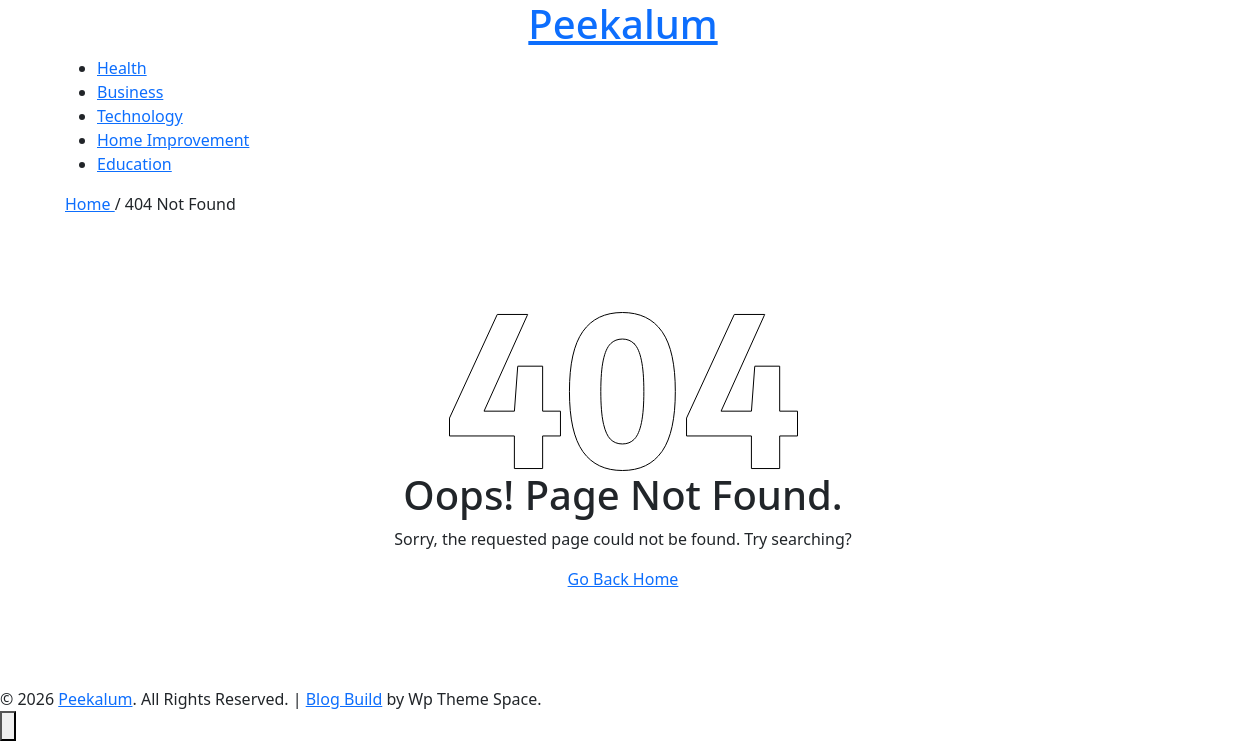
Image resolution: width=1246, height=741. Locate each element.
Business (130, 92)
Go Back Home (623, 579)
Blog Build (344, 699)
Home (90, 204)
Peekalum (95, 699)
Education (134, 164)
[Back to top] (8, 726)
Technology (140, 116)
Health (122, 68)
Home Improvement (173, 140)
